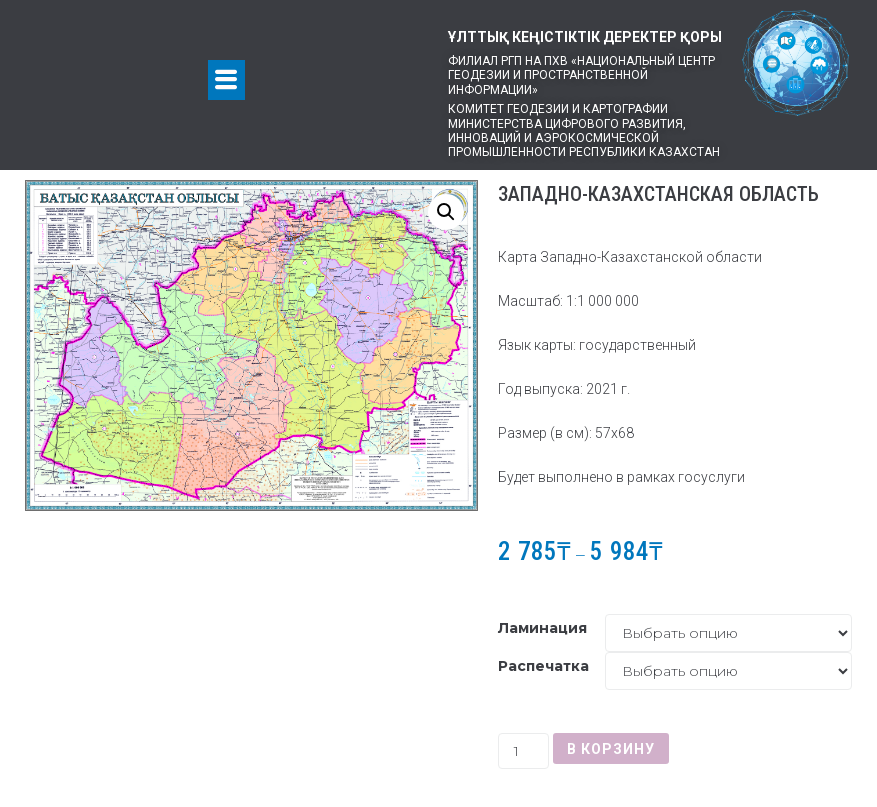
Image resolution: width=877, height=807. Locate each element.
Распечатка (543, 666)
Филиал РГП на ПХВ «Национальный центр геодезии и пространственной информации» (581, 75)
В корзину (611, 749)
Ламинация (542, 628)
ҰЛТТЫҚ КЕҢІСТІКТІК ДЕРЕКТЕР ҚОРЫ (585, 37)
